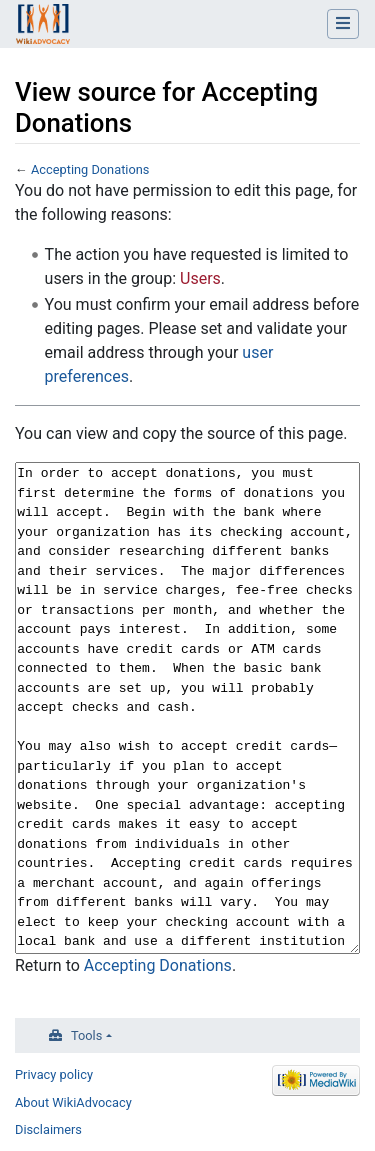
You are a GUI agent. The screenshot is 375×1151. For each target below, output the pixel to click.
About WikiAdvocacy (73, 1102)
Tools (86, 1035)
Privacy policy (54, 1074)
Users (200, 278)
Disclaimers (48, 1129)
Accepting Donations (90, 169)
